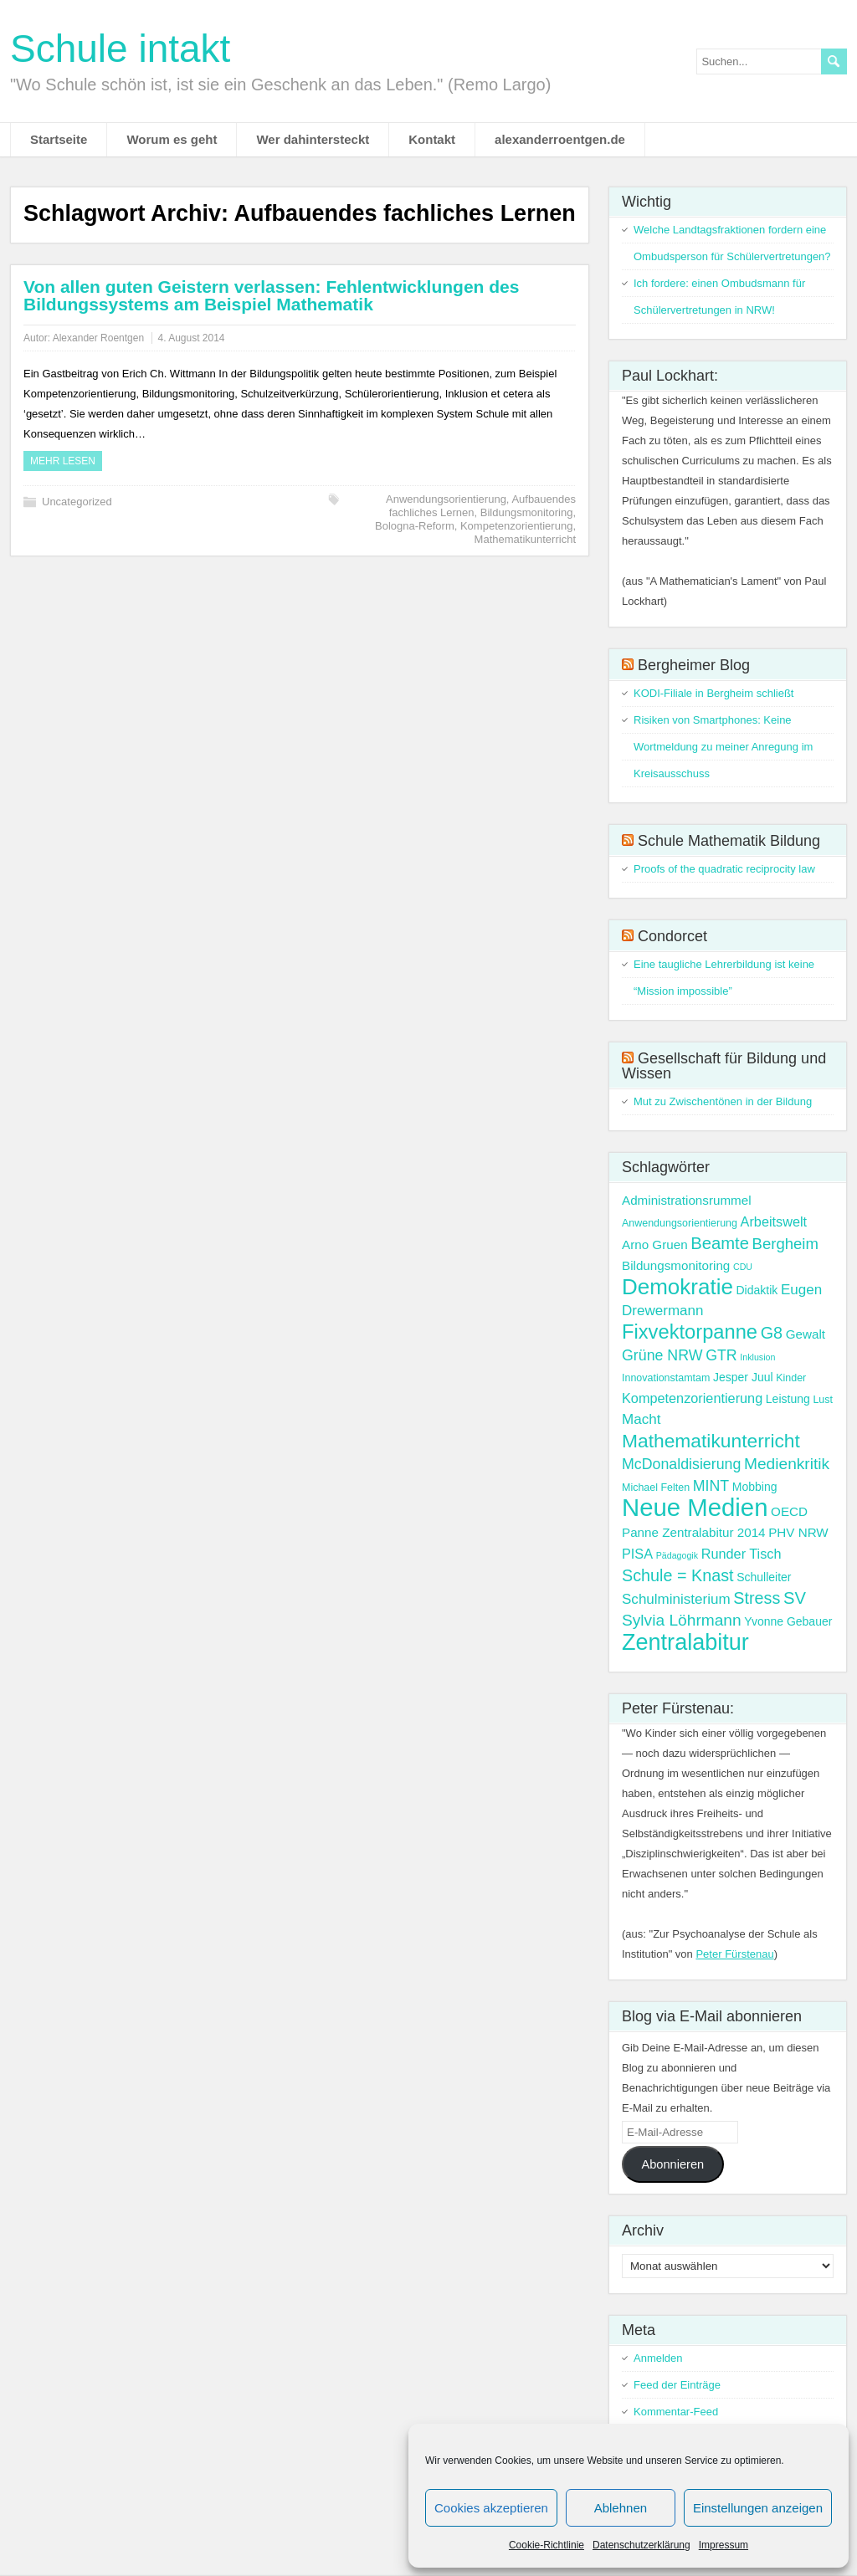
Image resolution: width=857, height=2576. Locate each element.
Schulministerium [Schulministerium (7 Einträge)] (676, 1599)
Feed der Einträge (677, 2385)
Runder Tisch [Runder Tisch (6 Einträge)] (741, 1553)
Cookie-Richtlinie (546, 2545)
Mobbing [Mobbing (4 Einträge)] (754, 1486)
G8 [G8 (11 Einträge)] (772, 1333)
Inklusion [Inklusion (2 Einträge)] (757, 1357)
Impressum (723, 2545)
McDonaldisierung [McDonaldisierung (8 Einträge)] (681, 1464)
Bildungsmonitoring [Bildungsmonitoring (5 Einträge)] (676, 1265)
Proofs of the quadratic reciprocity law (724, 869)
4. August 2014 (190, 338)
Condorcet (672, 936)
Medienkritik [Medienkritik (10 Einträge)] (786, 1463)
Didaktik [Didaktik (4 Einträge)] (756, 1290)
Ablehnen (620, 2508)
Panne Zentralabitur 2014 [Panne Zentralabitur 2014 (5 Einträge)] (694, 1532)
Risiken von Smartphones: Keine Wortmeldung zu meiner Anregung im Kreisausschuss (723, 747)
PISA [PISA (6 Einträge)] (637, 1553)
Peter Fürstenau (734, 1954)
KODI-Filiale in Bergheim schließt (713, 693)
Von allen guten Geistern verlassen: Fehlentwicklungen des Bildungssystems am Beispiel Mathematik (271, 295)
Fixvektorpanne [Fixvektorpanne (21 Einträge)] (689, 1332)
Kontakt (431, 139)
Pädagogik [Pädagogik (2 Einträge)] (677, 1555)
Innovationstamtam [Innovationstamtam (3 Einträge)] (666, 1378)
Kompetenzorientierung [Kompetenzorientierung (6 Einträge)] (692, 1398)
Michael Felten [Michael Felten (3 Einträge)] (656, 1487)
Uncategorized (77, 501)
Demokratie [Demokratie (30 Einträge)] (677, 1286)
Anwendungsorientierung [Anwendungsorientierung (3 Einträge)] (679, 1223)
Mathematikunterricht (525, 539)
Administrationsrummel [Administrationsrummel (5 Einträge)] (687, 1200)
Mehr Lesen (62, 461)
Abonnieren (672, 2164)
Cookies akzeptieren (491, 2508)
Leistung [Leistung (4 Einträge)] (788, 1399)
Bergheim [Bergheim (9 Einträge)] (785, 1243)
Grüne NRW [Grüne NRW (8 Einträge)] (662, 1355)
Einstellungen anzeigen (758, 2508)
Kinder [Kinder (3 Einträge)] (791, 1378)
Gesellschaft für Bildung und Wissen (724, 1066)
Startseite (58, 139)
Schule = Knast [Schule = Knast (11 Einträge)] (678, 1575)
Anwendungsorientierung (446, 499)
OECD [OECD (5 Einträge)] (789, 1511)
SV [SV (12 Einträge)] (794, 1598)
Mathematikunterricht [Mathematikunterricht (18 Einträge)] (711, 1441)
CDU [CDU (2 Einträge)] (742, 1267)
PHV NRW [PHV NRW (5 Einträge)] (798, 1532)
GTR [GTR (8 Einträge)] (721, 1355)
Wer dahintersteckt (312, 139)
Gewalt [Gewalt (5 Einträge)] (805, 1334)
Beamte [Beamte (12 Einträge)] (719, 1243)
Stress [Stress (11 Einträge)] (756, 1598)
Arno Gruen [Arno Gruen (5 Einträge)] (655, 1244)
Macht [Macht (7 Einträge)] (641, 1419)
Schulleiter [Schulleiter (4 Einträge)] (763, 1577)
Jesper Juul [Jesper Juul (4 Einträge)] (743, 1377)
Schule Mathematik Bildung (729, 840)
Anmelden (658, 2358)
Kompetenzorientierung (516, 526)
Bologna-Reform (414, 526)
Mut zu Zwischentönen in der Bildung (723, 1101)
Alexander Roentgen (98, 338)
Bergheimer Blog (694, 665)
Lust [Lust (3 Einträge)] (823, 1400)
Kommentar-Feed (676, 2411)
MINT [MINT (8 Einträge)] (711, 1485)
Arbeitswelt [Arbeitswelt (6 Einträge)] (774, 1221)
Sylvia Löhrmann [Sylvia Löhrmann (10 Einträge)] (682, 1620)
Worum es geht (171, 139)
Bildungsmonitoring (526, 512)
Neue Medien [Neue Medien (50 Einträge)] (694, 1507)
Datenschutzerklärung (641, 2545)
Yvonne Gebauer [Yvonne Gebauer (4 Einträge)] (788, 1621)
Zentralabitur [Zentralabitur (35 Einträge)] (685, 1642)
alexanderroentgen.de (560, 139)
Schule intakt (120, 48)
